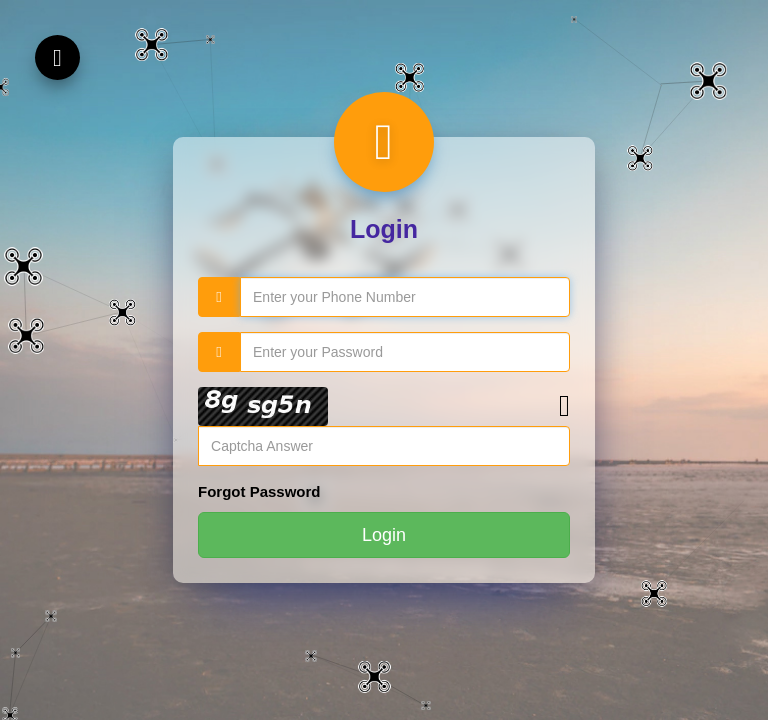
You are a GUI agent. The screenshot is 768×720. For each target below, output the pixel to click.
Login (384, 535)
